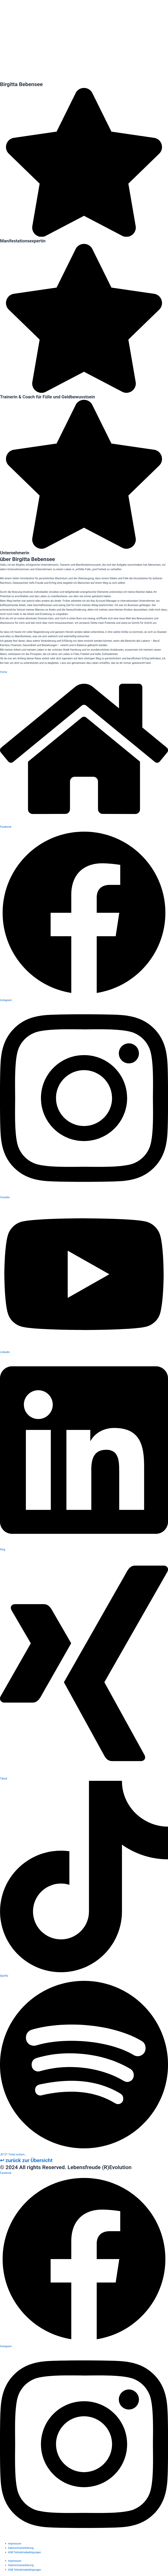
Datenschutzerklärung (21, 2548)
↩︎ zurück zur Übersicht (28, 2160)
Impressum (15, 2543)
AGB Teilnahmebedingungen (25, 2552)
